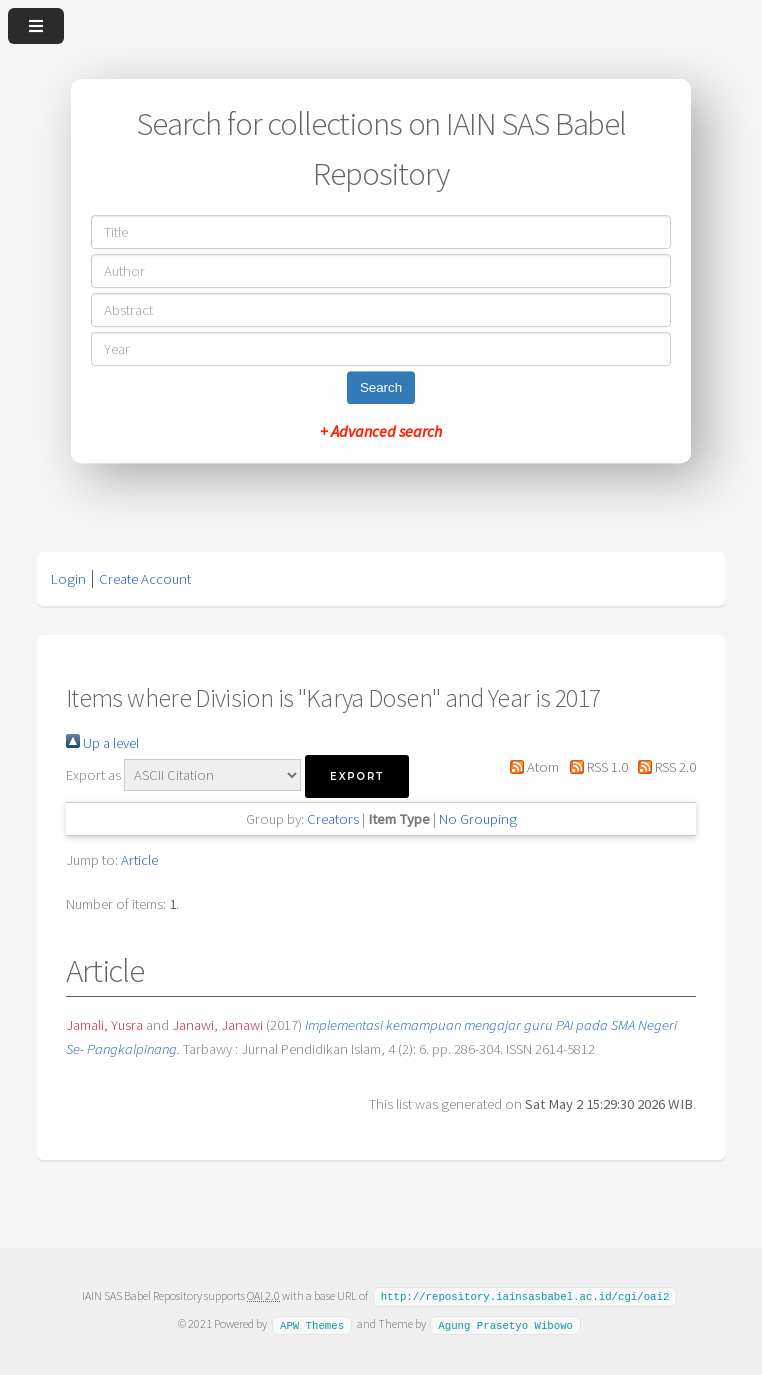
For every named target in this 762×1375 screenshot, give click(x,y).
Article (139, 860)
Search (381, 387)
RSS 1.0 (594, 767)
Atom (531, 767)
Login (68, 579)
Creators (333, 819)
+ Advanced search (381, 431)
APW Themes (312, 1323)
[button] (357, 776)
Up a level (102, 743)
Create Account (145, 579)
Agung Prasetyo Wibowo (505, 1323)
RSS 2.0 (663, 767)
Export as (93, 775)
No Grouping (478, 819)
